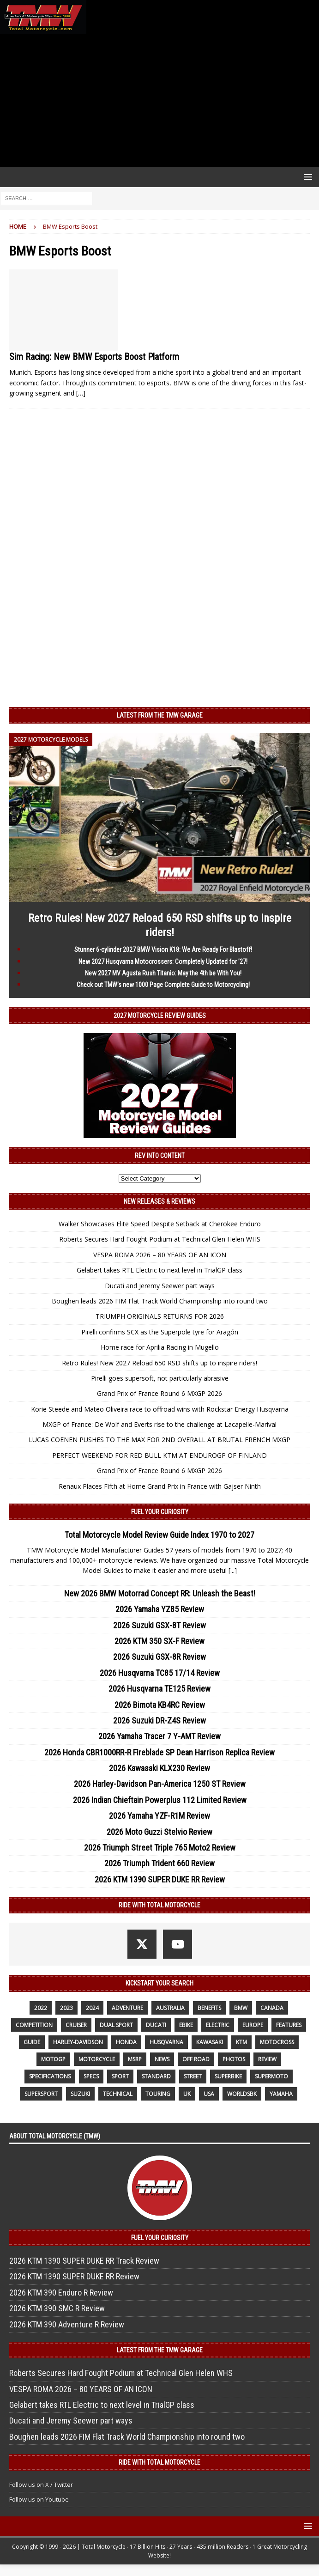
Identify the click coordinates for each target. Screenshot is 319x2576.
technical (117, 2094)
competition (34, 2025)
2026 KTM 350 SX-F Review (159, 1641)
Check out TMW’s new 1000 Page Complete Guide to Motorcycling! (163, 984)
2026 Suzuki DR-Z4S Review (159, 1720)
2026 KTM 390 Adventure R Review (66, 2324)
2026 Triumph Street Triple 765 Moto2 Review (159, 1847)
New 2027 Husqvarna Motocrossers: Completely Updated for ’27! (162, 961)
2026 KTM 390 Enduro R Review (61, 2292)
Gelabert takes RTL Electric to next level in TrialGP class (159, 1270)
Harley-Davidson (78, 2042)
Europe (252, 2025)
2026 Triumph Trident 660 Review (159, 1863)
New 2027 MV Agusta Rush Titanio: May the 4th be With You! (163, 973)
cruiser (76, 2025)
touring (157, 2094)
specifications (50, 2076)
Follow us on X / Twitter (41, 2484)
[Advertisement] (159, 100)
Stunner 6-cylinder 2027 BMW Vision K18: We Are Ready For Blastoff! (163, 949)
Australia (170, 2008)
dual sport (116, 2025)
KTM (241, 2042)
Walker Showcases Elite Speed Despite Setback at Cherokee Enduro (160, 1223)
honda (126, 2042)
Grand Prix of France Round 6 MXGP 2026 (159, 1393)
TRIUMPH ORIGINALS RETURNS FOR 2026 (160, 1316)
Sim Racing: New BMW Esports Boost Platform (94, 356)
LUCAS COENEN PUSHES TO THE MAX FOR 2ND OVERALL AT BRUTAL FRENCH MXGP (159, 1439)
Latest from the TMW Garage (160, 715)
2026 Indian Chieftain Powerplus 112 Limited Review (160, 1800)
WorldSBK (242, 2094)
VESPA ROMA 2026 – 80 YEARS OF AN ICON (159, 1254)
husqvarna (166, 2042)
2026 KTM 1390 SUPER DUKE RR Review (160, 1879)
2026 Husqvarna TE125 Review (159, 1688)
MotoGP (53, 2059)
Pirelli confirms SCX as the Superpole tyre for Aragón (159, 1332)
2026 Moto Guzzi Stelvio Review (159, 1832)
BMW (240, 2008)
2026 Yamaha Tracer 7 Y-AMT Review (159, 1736)
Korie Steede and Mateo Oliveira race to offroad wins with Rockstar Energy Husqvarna (160, 1409)
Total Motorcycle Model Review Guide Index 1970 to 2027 (159, 1535)
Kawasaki (209, 2042)
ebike (186, 2025)
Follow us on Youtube (39, 2499)
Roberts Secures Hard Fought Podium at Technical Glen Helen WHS (159, 1239)
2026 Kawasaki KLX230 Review (159, 1768)
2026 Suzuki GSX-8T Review (159, 1625)
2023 (66, 2008)
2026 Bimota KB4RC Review (159, 1705)
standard (156, 2076)
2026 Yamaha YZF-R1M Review (159, 1816)
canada (271, 2008)
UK (187, 2094)
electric (217, 2025)
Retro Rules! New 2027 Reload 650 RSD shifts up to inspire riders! (159, 1362)
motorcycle (96, 2059)
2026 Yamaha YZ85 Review (159, 1609)
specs (91, 2076)
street (193, 2076)
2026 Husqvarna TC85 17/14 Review (160, 1673)
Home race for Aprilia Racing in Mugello (160, 1347)
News (162, 2059)
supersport (41, 2094)
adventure (127, 2008)
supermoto (271, 2076)
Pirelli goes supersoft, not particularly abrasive (160, 1378)
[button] (306, 177)
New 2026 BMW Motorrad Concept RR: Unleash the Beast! (159, 1593)
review (267, 2059)
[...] (233, 1570)
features (288, 2025)
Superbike (228, 2076)
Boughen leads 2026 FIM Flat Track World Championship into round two (160, 1301)
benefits (209, 2008)
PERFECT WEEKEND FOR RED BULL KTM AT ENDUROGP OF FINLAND (159, 1455)
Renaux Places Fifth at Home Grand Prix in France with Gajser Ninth (160, 1486)
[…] (80, 393)
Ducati (156, 2025)
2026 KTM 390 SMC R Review (57, 2308)
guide (32, 2042)
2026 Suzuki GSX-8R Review (159, 1657)
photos (234, 2059)
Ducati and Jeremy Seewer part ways (160, 1285)
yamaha (281, 2094)
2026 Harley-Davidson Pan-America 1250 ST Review (160, 1784)
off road (196, 2059)
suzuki (80, 2094)
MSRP (135, 2059)
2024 (92, 2008)
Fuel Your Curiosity (159, 1512)
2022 (40, 2008)
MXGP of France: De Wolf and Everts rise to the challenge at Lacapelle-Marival (159, 1424)
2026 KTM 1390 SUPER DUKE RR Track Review (84, 2260)
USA (209, 2094)
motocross (277, 2042)
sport (120, 2076)
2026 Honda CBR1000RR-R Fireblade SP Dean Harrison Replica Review (159, 1752)
